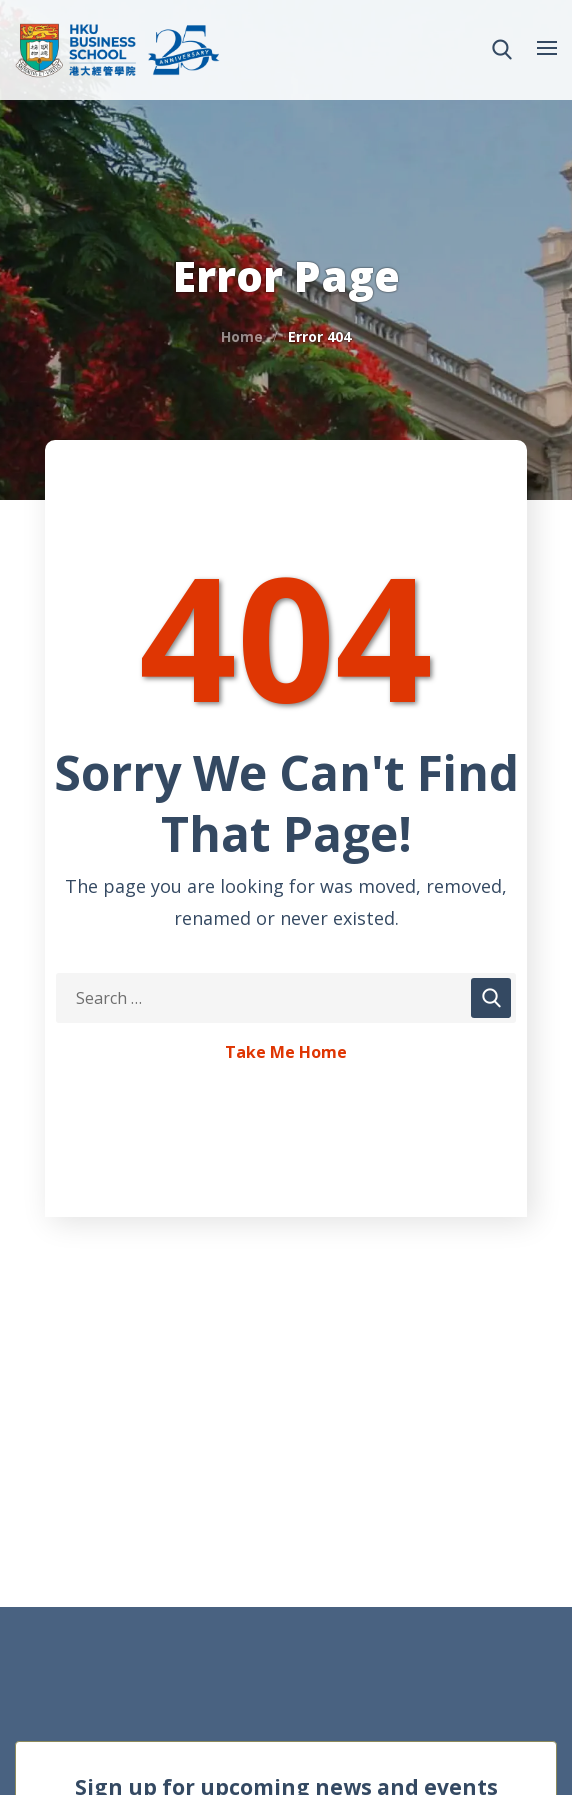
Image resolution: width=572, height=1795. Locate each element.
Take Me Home (286, 1053)
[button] (502, 50)
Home (242, 336)
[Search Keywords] (286, 998)
